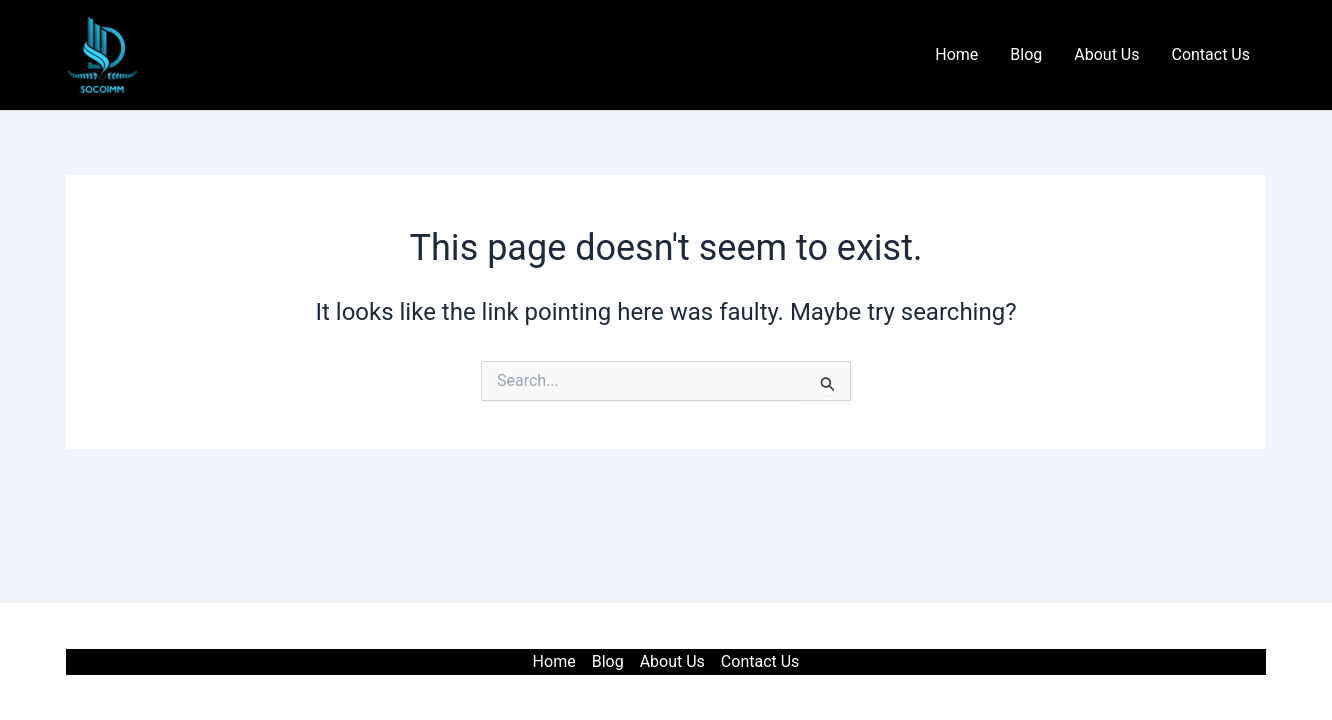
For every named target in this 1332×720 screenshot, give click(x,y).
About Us (1106, 54)
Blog (1026, 54)
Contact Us (1210, 54)
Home (956, 54)
